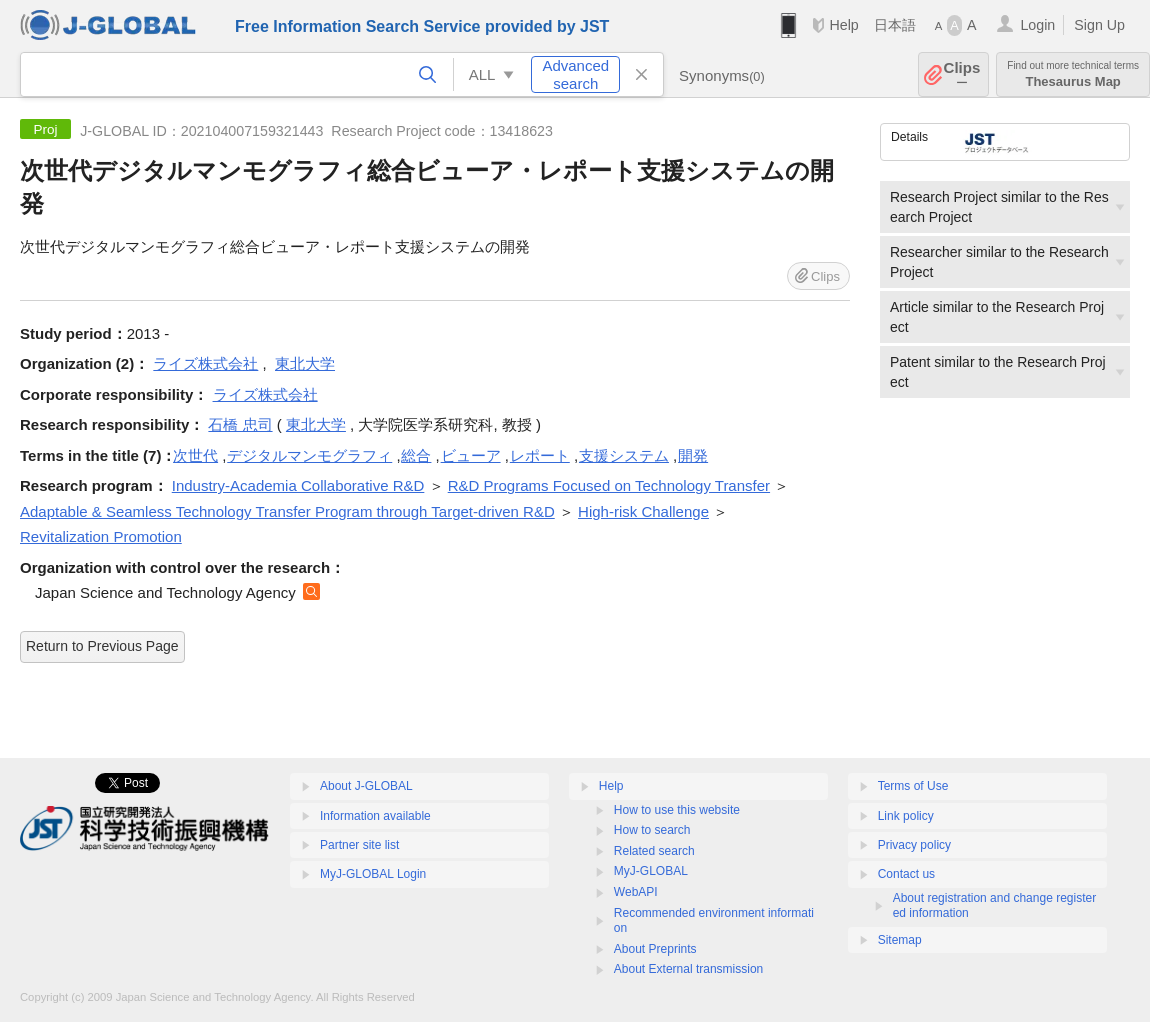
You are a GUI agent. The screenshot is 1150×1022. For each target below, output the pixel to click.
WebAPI (636, 892)
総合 (416, 455)
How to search (652, 830)
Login (1037, 25)
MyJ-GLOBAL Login (373, 874)
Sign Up (1099, 25)
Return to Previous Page (102, 646)
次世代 (195, 455)
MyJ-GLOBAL (651, 871)
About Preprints (655, 949)
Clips (962, 74)
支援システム (624, 455)
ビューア (471, 455)
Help (843, 25)
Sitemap (900, 940)
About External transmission (688, 969)
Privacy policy (914, 845)
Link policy (906, 816)
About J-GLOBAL (366, 786)
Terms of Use (913, 786)
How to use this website (677, 810)
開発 (693, 455)
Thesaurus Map (1073, 74)
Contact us (906, 874)
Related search (654, 851)
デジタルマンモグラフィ (309, 455)
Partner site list (359, 845)
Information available (375, 816)
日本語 (895, 25)
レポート (540, 455)
